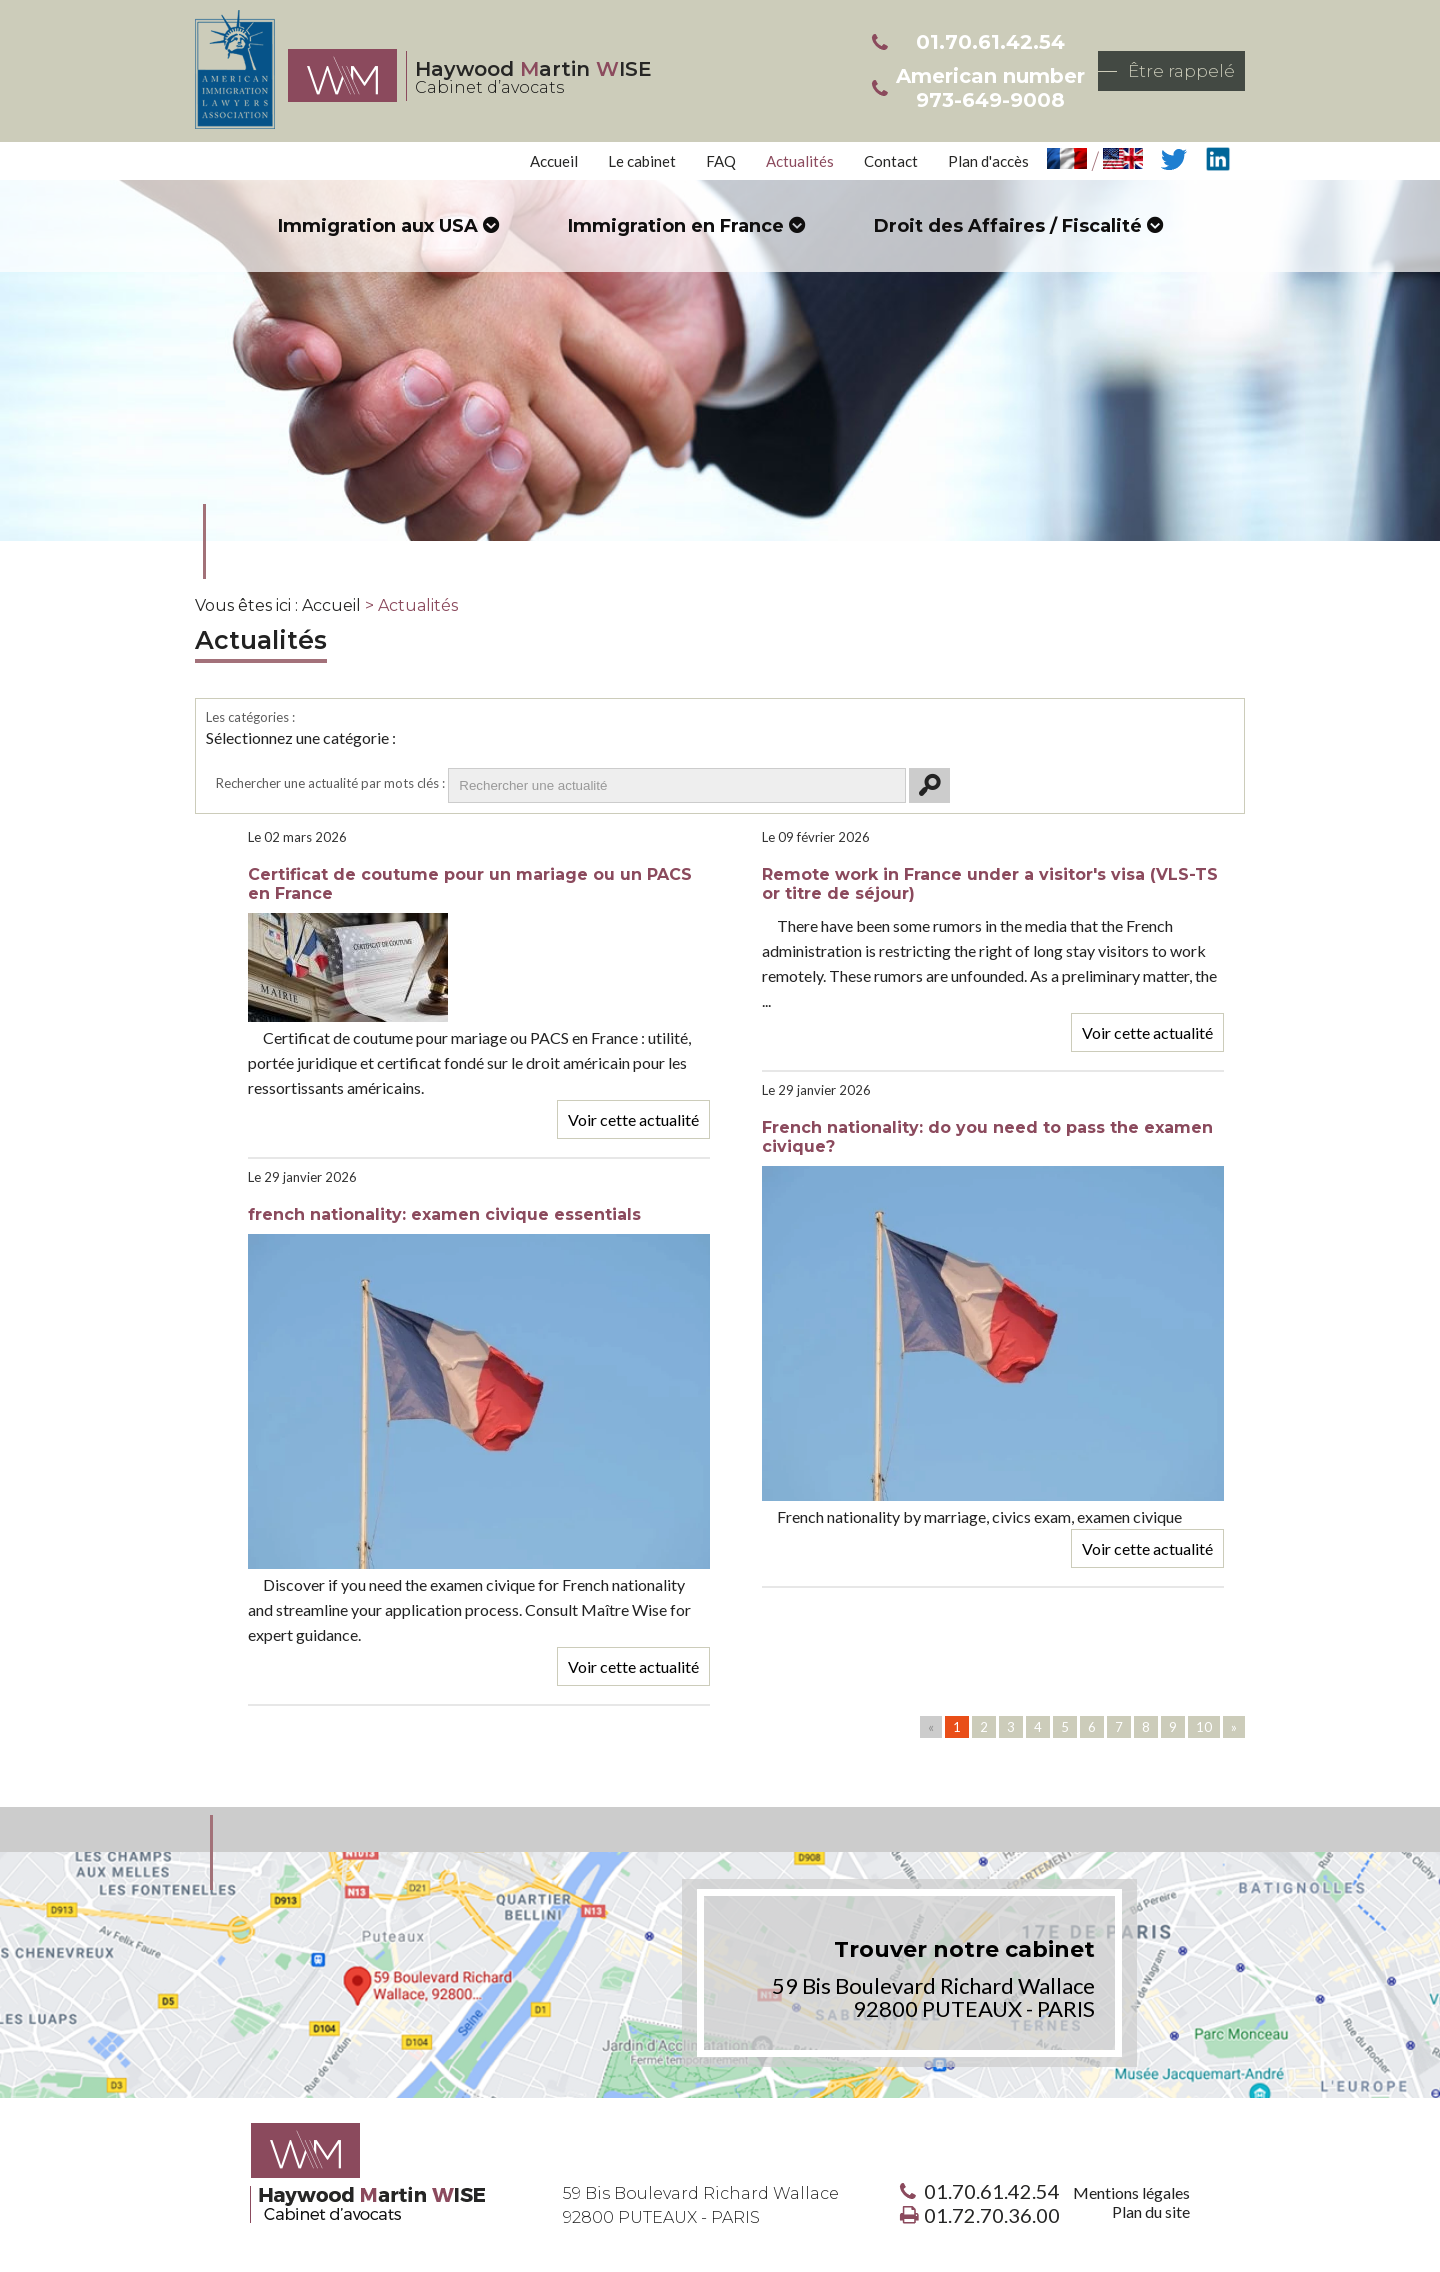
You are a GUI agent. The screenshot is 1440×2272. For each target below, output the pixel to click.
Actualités (800, 161)
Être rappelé (1181, 71)
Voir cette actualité (633, 1119)
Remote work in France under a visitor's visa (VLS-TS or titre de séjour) (990, 884)
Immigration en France (676, 226)
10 (1204, 1727)
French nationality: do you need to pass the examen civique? (987, 1137)
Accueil (554, 161)
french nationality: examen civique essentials (444, 1214)
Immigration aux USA (378, 226)
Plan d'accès (988, 161)
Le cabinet (642, 161)
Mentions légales (1131, 2192)
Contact (891, 161)
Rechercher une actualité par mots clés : (330, 783)
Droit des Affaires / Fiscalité (1008, 226)
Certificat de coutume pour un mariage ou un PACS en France (470, 884)
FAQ (721, 161)
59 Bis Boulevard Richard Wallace (701, 2205)
